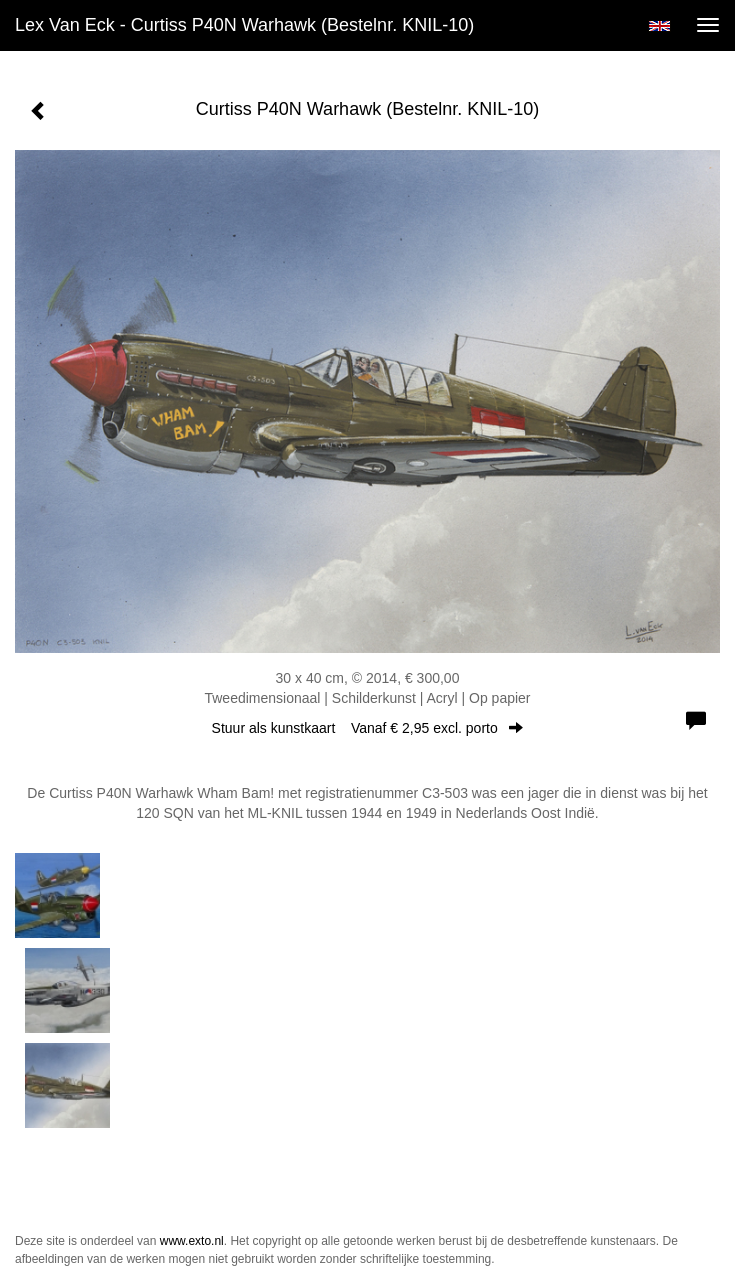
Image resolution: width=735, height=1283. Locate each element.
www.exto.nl (192, 1241)
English (659, 26)
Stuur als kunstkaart (368, 728)
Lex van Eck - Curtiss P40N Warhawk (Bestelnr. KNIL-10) (244, 25)
